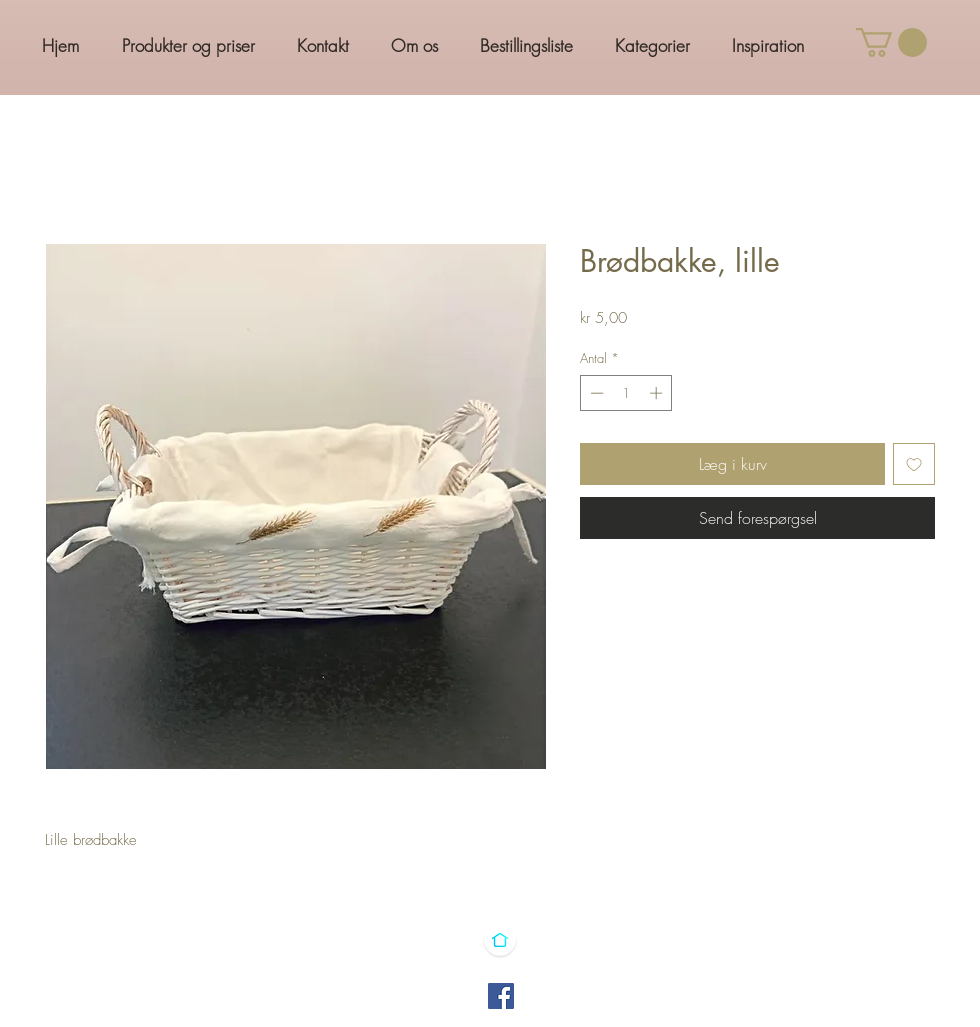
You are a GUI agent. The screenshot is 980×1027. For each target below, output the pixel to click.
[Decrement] (595, 393)
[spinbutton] (626, 393)
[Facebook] (501, 996)
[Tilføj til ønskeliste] (914, 464)
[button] (891, 42)
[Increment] (658, 393)
